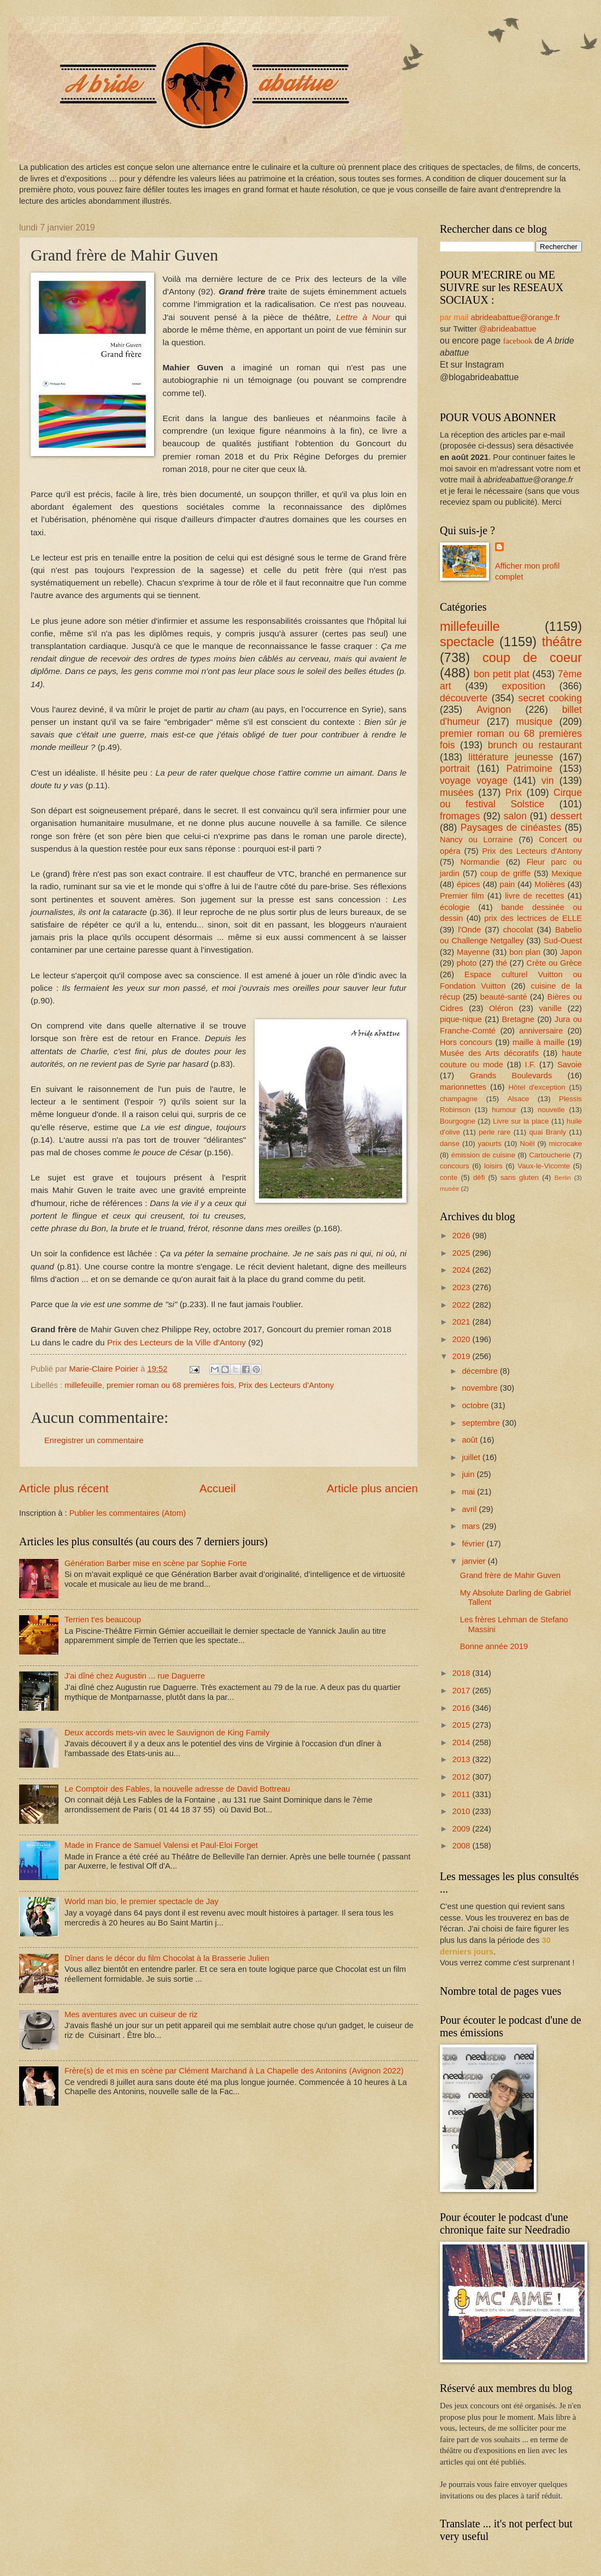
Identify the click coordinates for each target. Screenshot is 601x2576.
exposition (523, 686)
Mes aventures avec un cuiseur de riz (131, 2014)
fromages (460, 816)
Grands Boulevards (511, 1075)
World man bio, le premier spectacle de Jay (141, 1901)
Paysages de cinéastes (511, 827)
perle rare (494, 1132)
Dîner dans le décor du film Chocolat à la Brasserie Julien (166, 1958)
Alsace (518, 1099)
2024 (462, 1270)
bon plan (524, 952)
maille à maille (538, 1042)
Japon (571, 952)
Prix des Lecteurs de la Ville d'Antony (176, 1342)
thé (501, 963)
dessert (566, 816)
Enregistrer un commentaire (94, 1440)
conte (448, 1177)
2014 (462, 1742)
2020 (462, 1339)
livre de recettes (534, 895)
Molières (549, 884)
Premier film (462, 895)
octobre (476, 1405)
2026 (462, 1235)
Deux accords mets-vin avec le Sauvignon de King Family (167, 1732)
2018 (462, 1673)
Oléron (501, 1008)
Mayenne (473, 952)
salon (515, 816)
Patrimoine (529, 768)
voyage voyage (474, 780)
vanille (550, 1008)
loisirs (493, 1166)
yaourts (490, 1143)
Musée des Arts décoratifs (489, 1053)
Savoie (569, 1064)
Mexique (566, 873)
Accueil (217, 1488)
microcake (565, 1143)
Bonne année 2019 (494, 1646)
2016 (462, 1708)
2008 (462, 1845)
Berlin (563, 1177)
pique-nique (461, 1019)
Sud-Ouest (563, 940)
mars (472, 1526)
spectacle (467, 642)
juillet (472, 1457)
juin (469, 1474)
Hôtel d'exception (537, 1087)
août (471, 1439)
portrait (455, 768)
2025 (462, 1253)
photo (467, 963)
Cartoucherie (549, 1155)
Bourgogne (457, 1121)
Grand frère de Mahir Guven (510, 1575)
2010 (462, 1811)
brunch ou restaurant (535, 745)
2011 (462, 1794)
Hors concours (466, 1042)
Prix (513, 792)
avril (470, 1509)
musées (457, 792)
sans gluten (519, 1177)
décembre (481, 1371)
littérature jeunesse (510, 757)
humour (504, 1110)
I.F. (530, 1064)
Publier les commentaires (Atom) (127, 1513)
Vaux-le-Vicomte (543, 1166)
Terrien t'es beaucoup (102, 1619)
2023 (462, 1287)
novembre (481, 1388)
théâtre (562, 642)
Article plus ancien (372, 1488)
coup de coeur (532, 658)
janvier (474, 1561)
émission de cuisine (483, 1155)
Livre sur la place (521, 1121)
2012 (462, 1777)
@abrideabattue (508, 328)
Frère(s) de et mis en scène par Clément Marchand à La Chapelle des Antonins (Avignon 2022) (234, 2070)
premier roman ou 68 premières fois (170, 1385)
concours (454, 1166)
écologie (455, 907)
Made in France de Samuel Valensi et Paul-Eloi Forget (161, 1845)
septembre (482, 1423)
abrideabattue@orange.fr (515, 317)
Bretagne (518, 1019)
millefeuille (83, 1385)
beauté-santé (503, 996)
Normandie (480, 862)
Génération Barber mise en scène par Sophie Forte (155, 1563)
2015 (462, 1725)
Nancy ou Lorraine (476, 839)
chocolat (518, 929)
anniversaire (541, 1030)
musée (449, 1188)
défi (479, 1177)
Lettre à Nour (365, 317)
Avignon (493, 709)
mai (469, 1491)
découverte (463, 698)
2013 (462, 1759)
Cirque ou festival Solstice (511, 798)
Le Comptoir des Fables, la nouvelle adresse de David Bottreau (177, 1789)
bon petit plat (501, 674)
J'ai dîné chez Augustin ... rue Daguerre (134, 1675)
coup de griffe (505, 873)
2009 (462, 1828)
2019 (462, 1356)
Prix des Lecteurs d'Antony (286, 1385)
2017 (462, 1690)
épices (468, 884)
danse (449, 1143)
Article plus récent (64, 1488)
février (474, 1543)
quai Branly (547, 1132)
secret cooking (550, 698)
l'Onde (469, 929)
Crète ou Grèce (554, 963)
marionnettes (463, 1087)
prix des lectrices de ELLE (533, 918)
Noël (527, 1143)
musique (534, 721)
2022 (462, 1305)
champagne (459, 1099)
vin (547, 780)
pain (507, 884)
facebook (518, 340)
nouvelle (551, 1110)
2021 (462, 1321)
